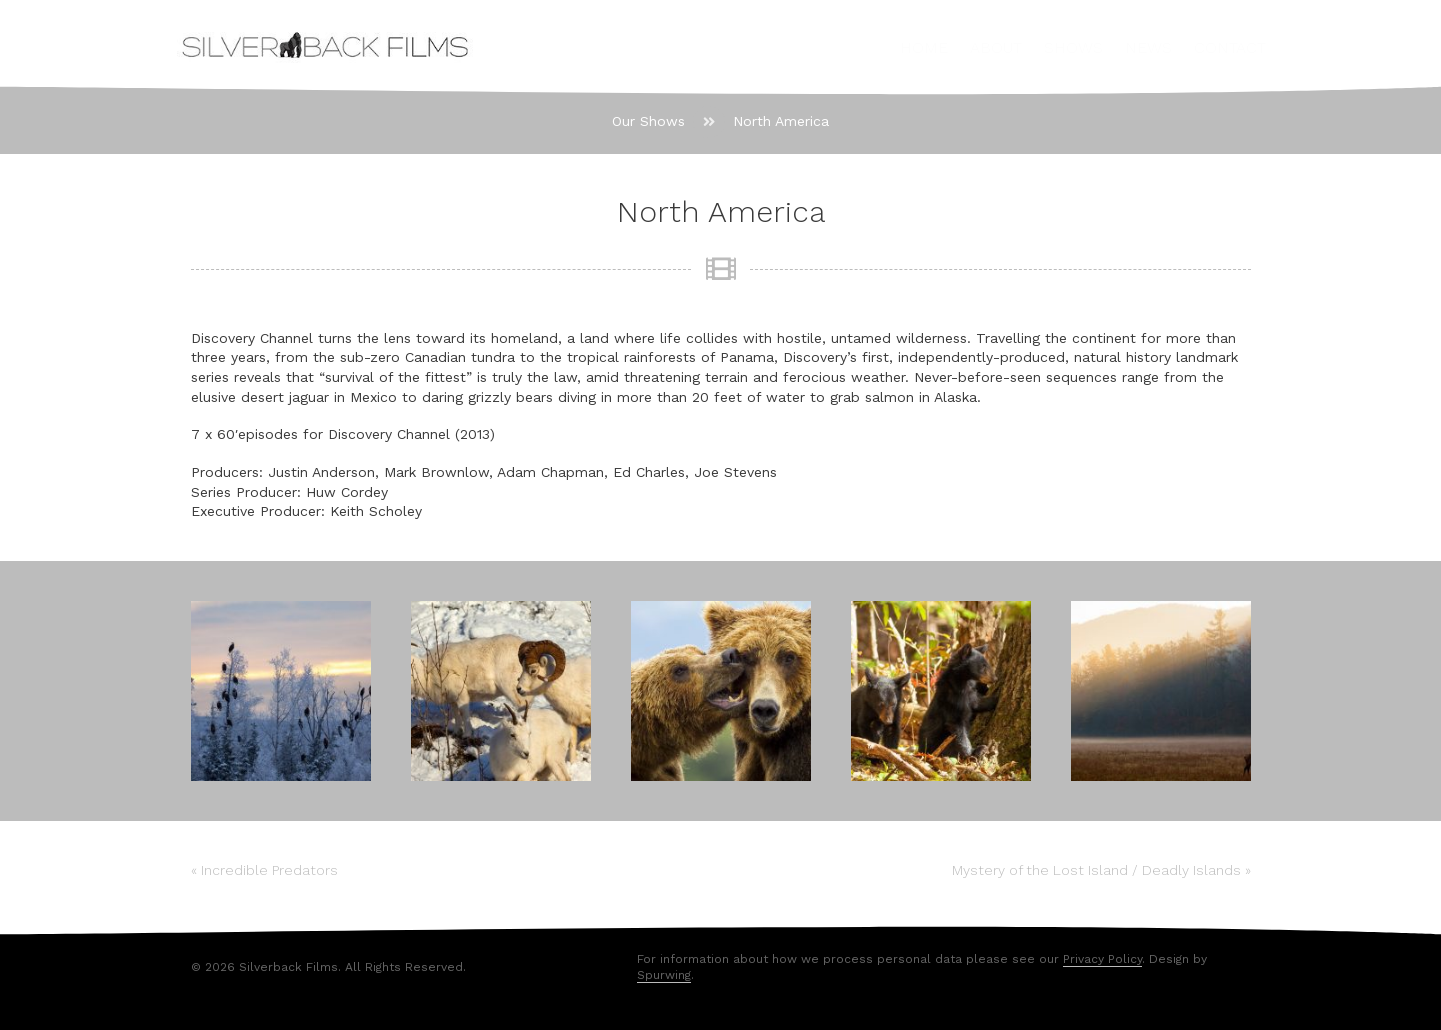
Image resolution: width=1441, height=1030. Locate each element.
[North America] (781, 122)
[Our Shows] (648, 122)
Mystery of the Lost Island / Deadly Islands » (1101, 870)
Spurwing (664, 975)
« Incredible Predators (264, 870)
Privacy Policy (1102, 959)
